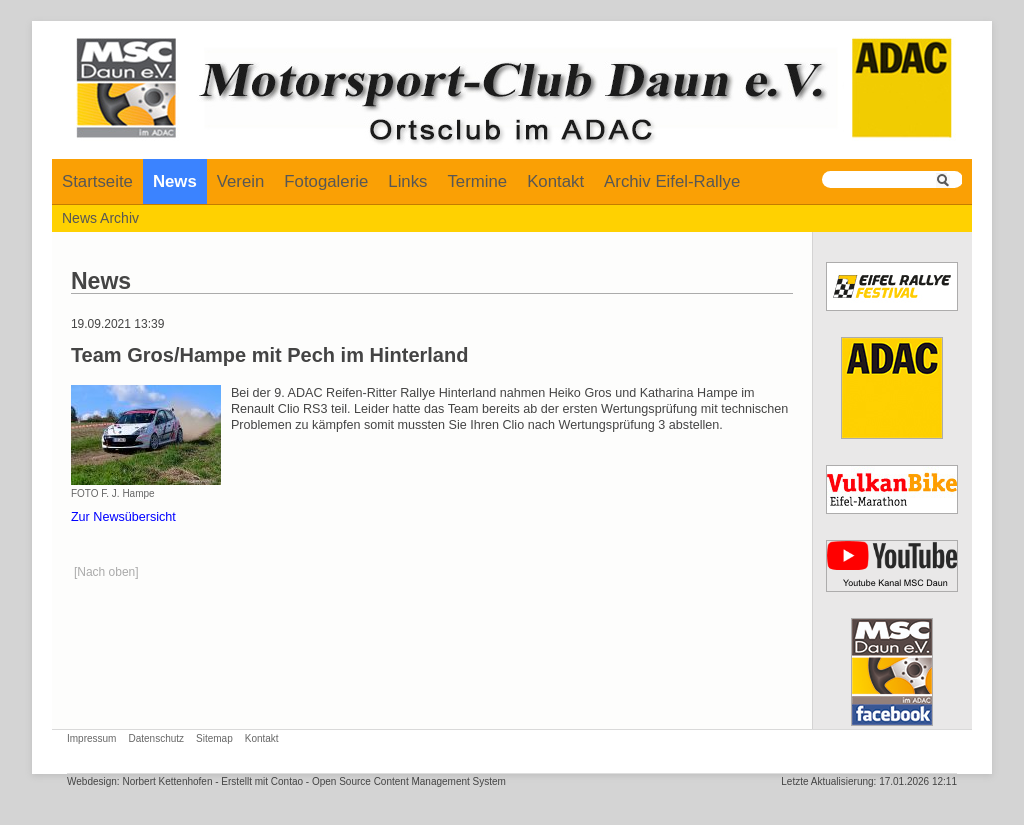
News (175, 181)
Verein (241, 181)
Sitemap (214, 738)
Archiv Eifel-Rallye (672, 181)
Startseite (97, 181)
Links (407, 181)
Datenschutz (156, 738)
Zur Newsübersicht (123, 517)
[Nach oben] (106, 572)
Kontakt (555, 181)
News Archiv (100, 218)
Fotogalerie (326, 181)
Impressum (91, 738)
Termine (477, 181)
